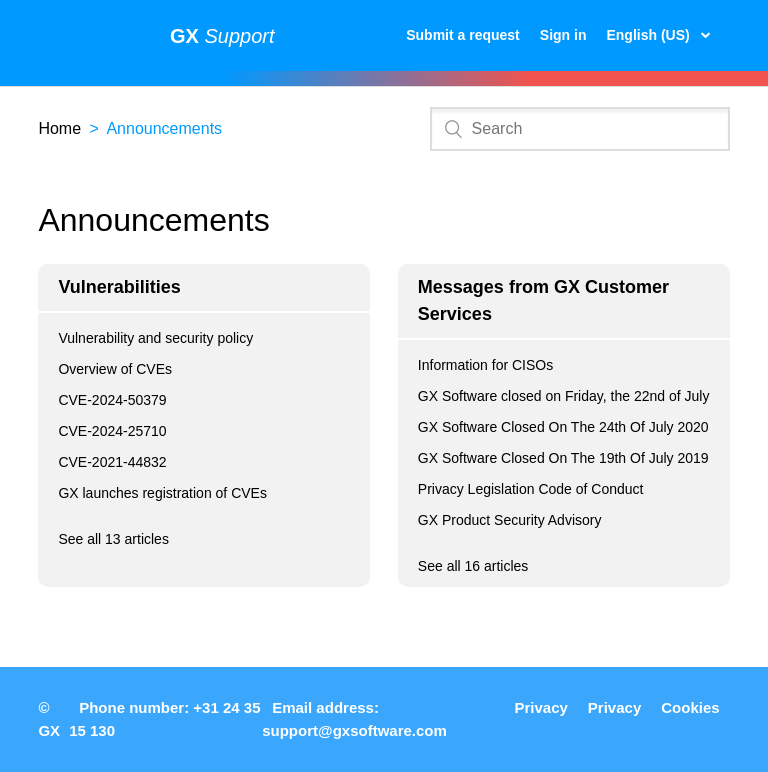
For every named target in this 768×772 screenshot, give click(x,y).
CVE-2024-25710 (112, 431)
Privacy (540, 707)
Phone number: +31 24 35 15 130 (164, 719)
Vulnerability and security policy (155, 338)
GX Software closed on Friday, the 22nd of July (564, 396)
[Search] (580, 129)
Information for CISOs (485, 365)
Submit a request (463, 35)
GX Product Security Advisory (510, 520)
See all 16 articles (473, 566)
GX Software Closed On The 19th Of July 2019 (563, 458)
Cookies (690, 707)
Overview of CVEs (115, 369)
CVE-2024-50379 (112, 400)
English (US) (649, 35)
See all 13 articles (113, 539)
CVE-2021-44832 (112, 462)
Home (59, 128)
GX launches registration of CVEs (162, 493)
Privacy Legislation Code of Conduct (531, 489)
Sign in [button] (563, 35)
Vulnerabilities (119, 287)
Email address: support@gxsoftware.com (354, 719)
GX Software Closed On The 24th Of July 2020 (563, 427)
